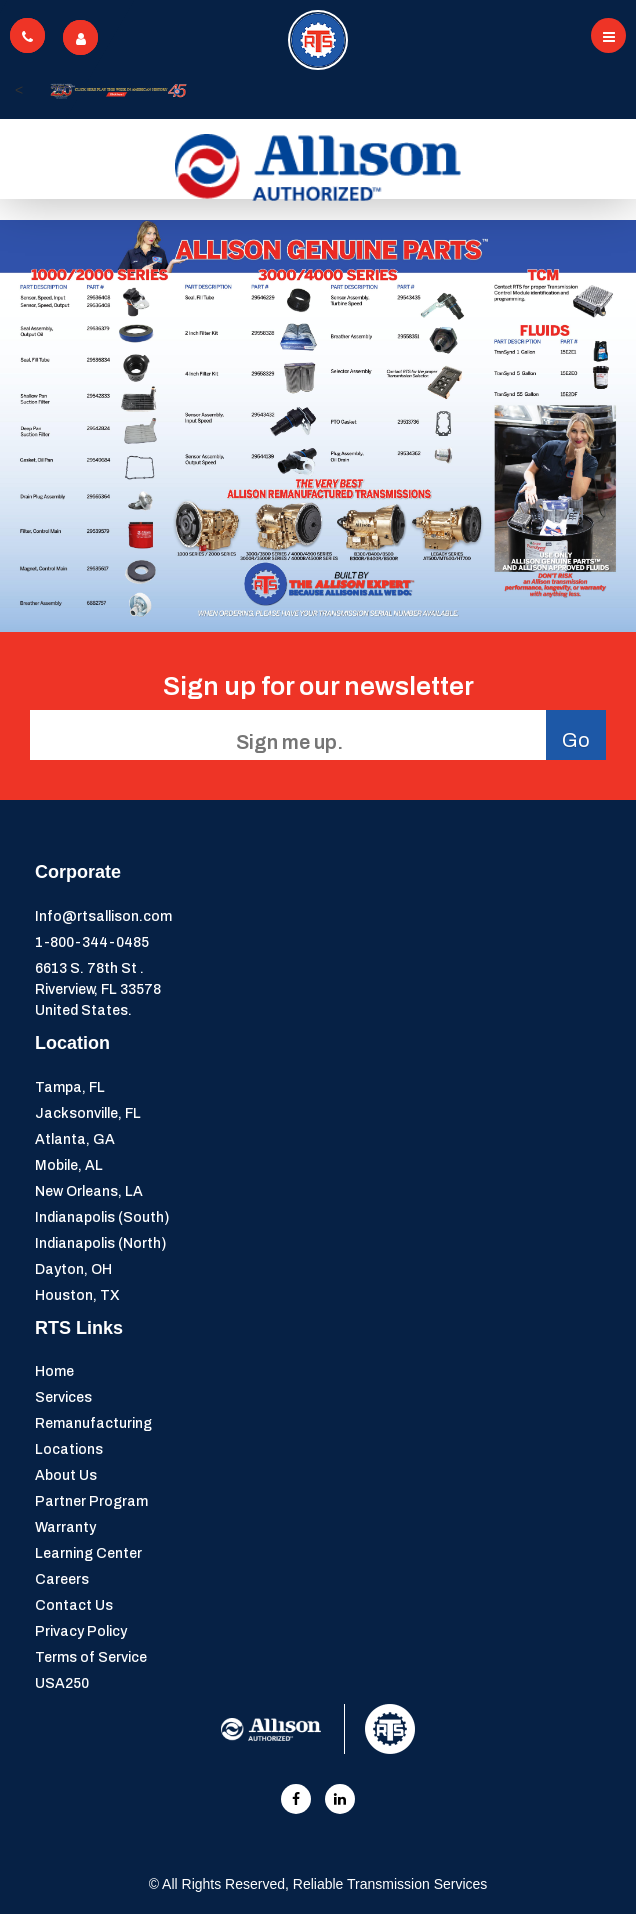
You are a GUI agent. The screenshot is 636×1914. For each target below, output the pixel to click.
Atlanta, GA (75, 1139)
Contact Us (74, 1605)
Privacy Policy (81, 1631)
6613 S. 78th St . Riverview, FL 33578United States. (98, 989)
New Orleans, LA (89, 1191)
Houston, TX (77, 1295)
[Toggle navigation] (608, 35)
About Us (66, 1475)
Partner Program (91, 1501)
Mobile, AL (69, 1165)
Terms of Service (91, 1657)
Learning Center (88, 1553)
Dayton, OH (73, 1269)
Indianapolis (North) (100, 1243)
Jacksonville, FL (88, 1113)
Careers (62, 1579)
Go (576, 740)
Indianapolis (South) (102, 1217)
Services (63, 1397)
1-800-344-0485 (92, 942)
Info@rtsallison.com (103, 916)
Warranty (65, 1527)
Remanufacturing (93, 1423)
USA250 (62, 1683)
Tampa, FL (70, 1087)
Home (54, 1371)
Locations (69, 1449)
